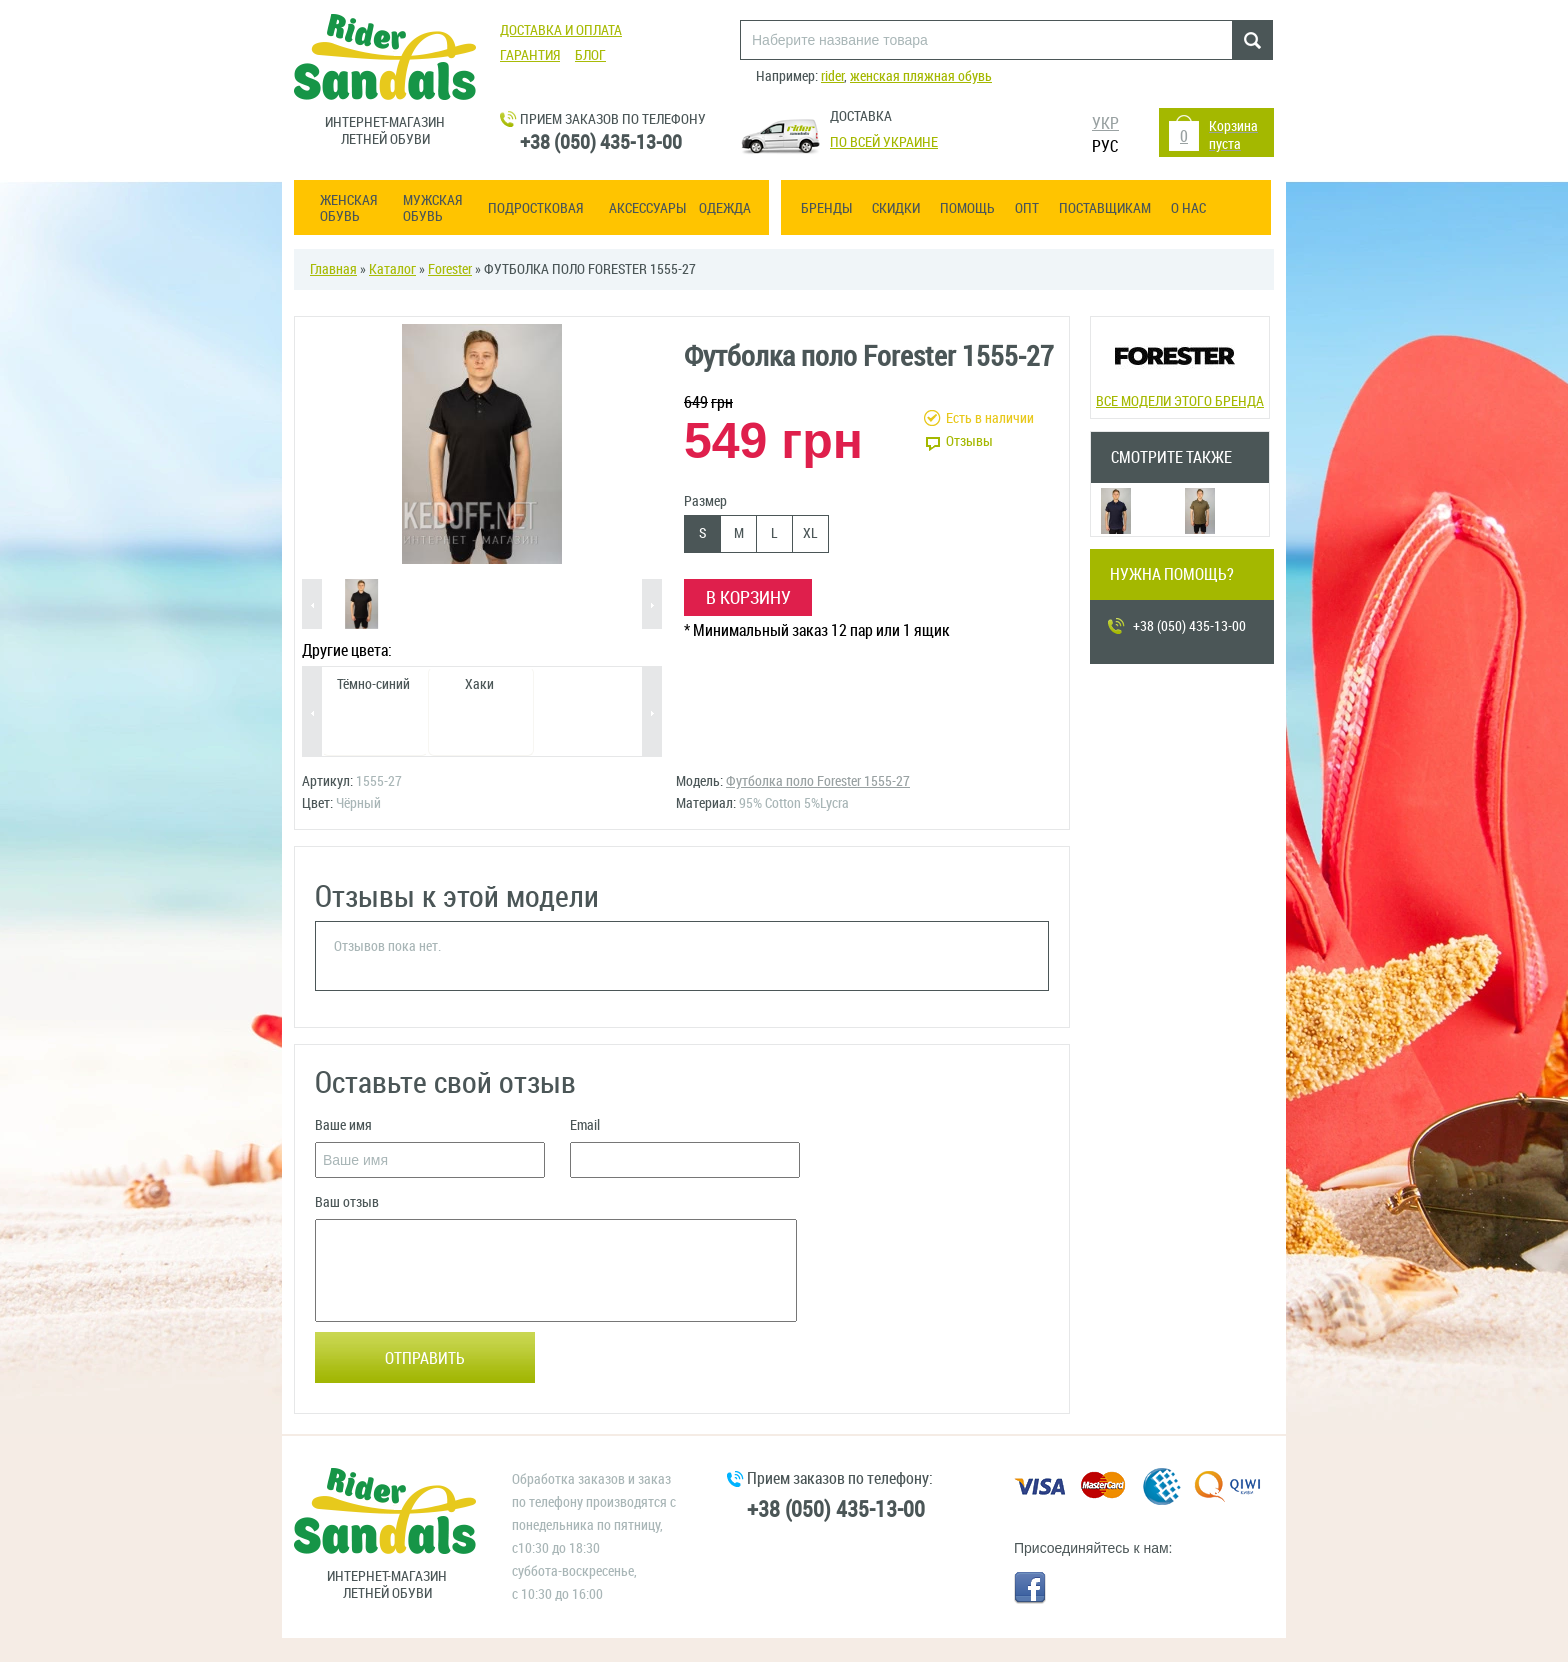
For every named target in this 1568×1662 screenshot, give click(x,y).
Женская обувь (348, 209)
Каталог (392, 269)
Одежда (725, 209)
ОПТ (1027, 208)
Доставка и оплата (561, 30)
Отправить (425, 1358)
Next (652, 605)
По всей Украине (884, 142)
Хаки (479, 684)
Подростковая (535, 209)
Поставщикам (1105, 208)
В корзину (748, 598)
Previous (312, 605)
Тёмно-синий (373, 684)
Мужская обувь (432, 209)
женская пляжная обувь (921, 76)
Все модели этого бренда (1179, 365)
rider (832, 76)
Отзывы (969, 441)
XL (810, 533)
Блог (590, 55)
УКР (1105, 123)
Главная (333, 269)
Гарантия (530, 55)
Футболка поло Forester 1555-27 (818, 781)
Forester (450, 269)
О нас (1188, 208)
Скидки (896, 208)
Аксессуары (647, 209)
